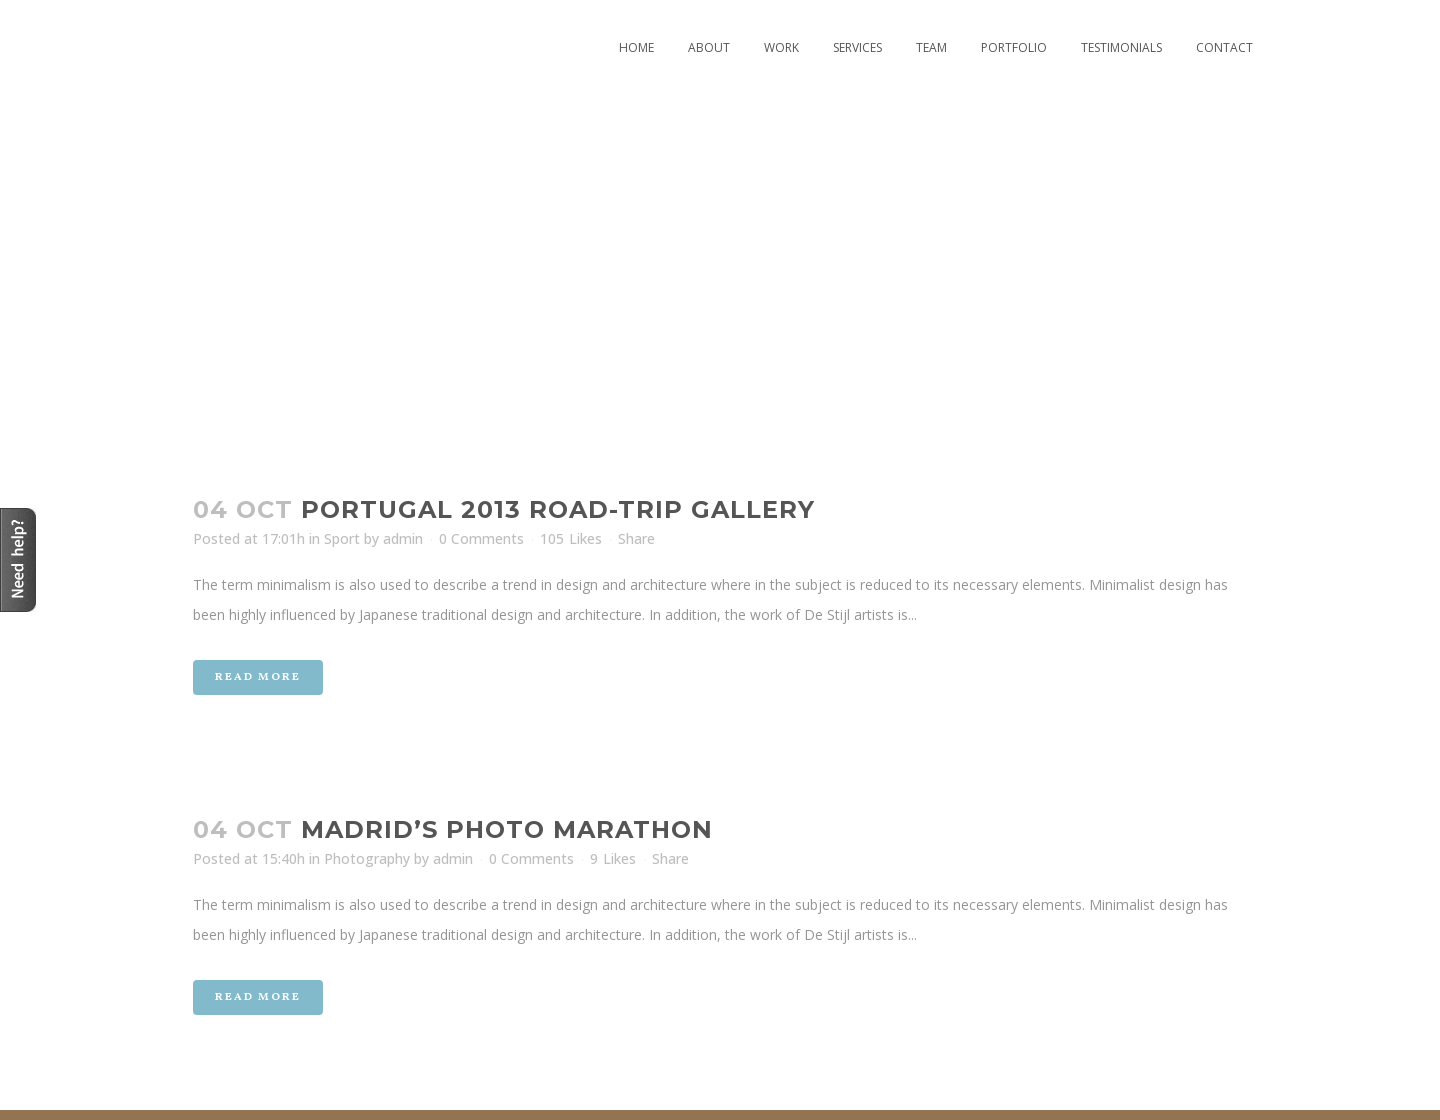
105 (571, 539)
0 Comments (481, 538)
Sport (342, 538)
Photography (367, 858)
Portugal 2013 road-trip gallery (558, 509)
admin (403, 538)
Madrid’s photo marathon (507, 829)
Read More (258, 677)
